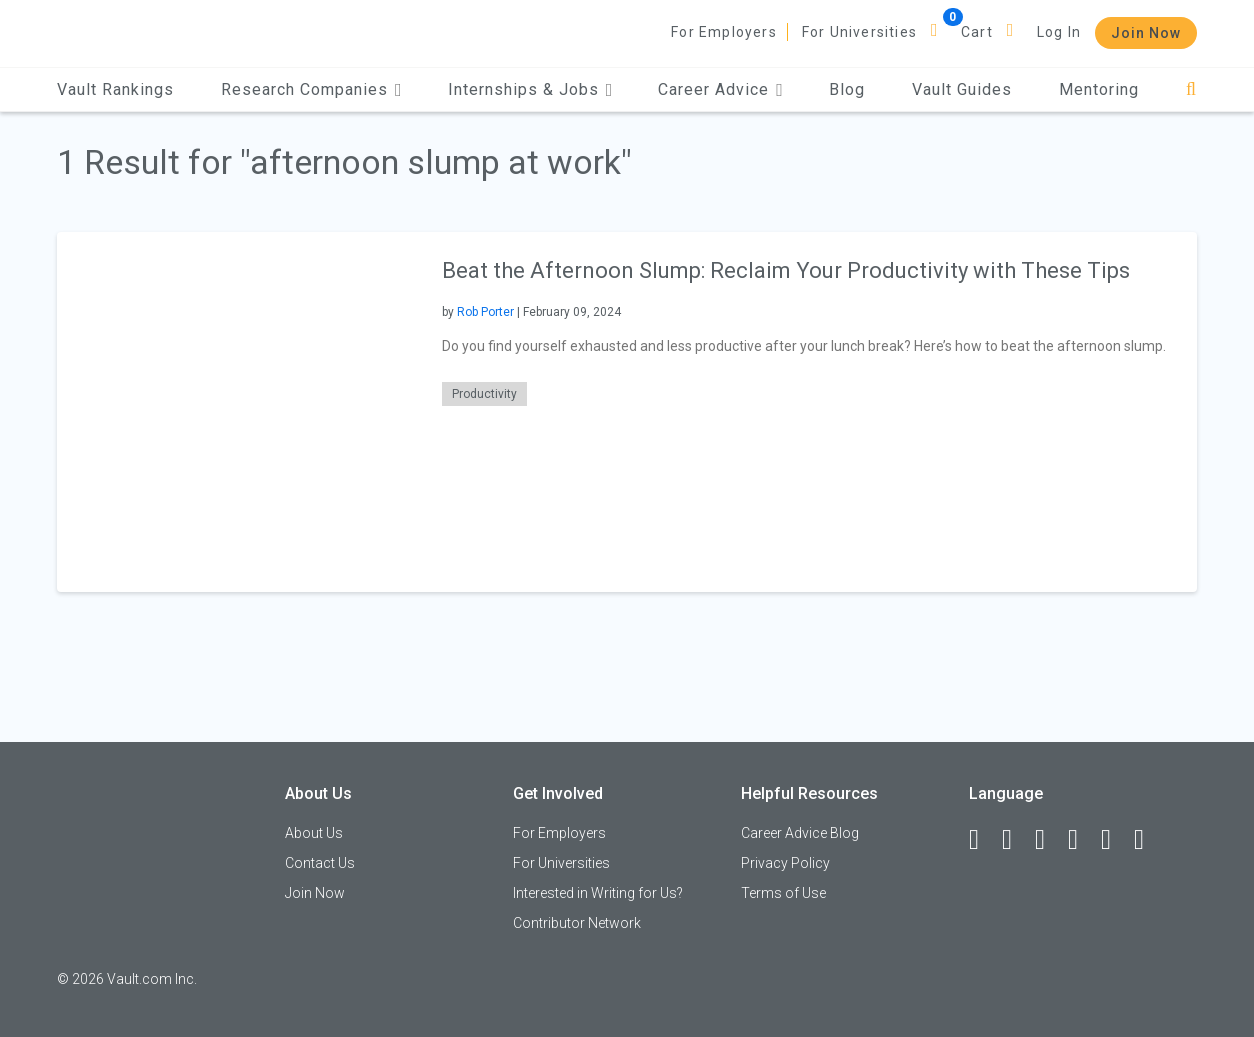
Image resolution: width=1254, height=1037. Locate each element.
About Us (314, 833)
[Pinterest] (1115, 840)
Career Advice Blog (800, 833)
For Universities (859, 32)
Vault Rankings (115, 89)
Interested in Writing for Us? (598, 893)
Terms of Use (783, 893)
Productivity (484, 394)
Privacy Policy (785, 863)
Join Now (1146, 33)
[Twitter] (1049, 840)
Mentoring (1099, 89)
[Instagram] (1082, 840)
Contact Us (320, 863)
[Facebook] (983, 840)
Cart (977, 32)
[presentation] (237, 411)
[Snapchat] (1148, 840)
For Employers (724, 32)
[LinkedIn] (1016, 840)
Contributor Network (577, 923)
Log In (1059, 32)
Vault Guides (962, 89)
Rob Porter (485, 312)
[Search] (1191, 89)
